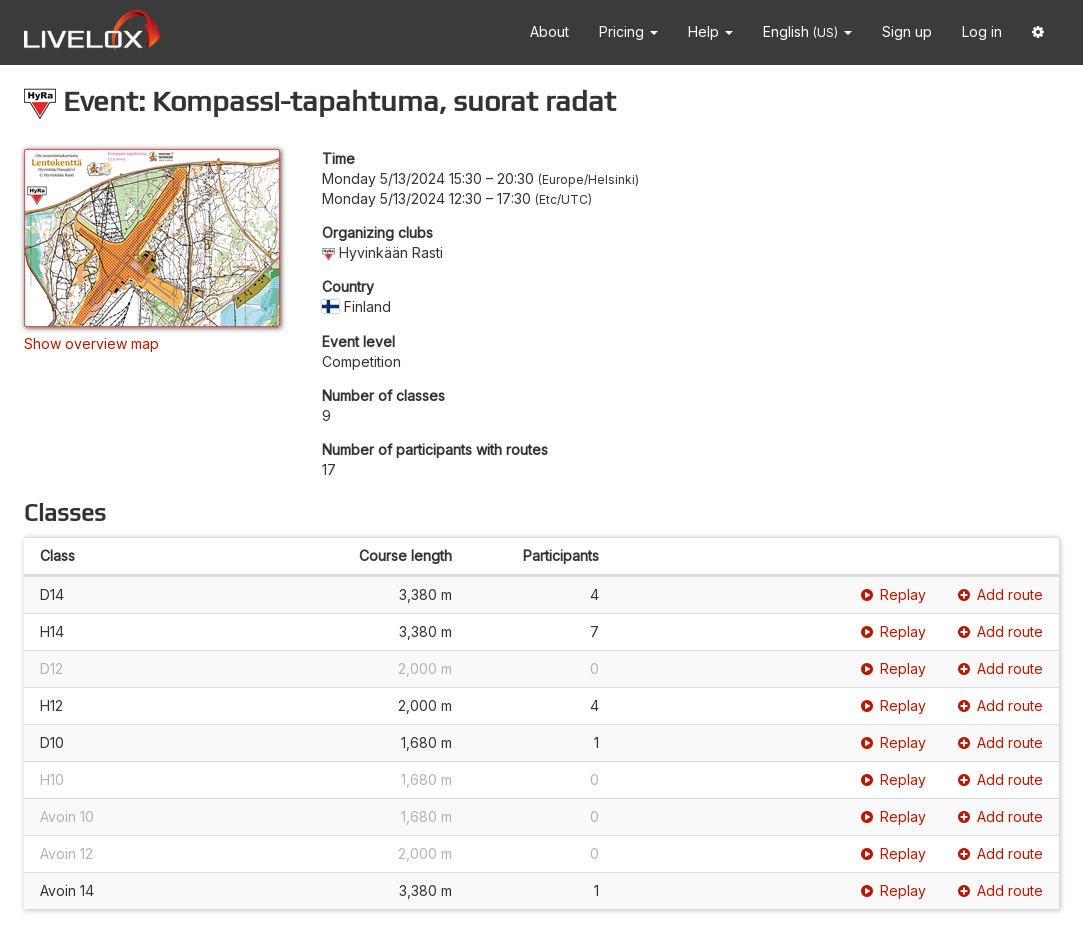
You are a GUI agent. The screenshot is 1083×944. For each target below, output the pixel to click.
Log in (982, 31)
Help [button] (710, 31)
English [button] (807, 31)
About (549, 31)
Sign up (907, 31)
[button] (1038, 32)
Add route (1000, 594)
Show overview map (91, 343)
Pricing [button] (628, 31)
